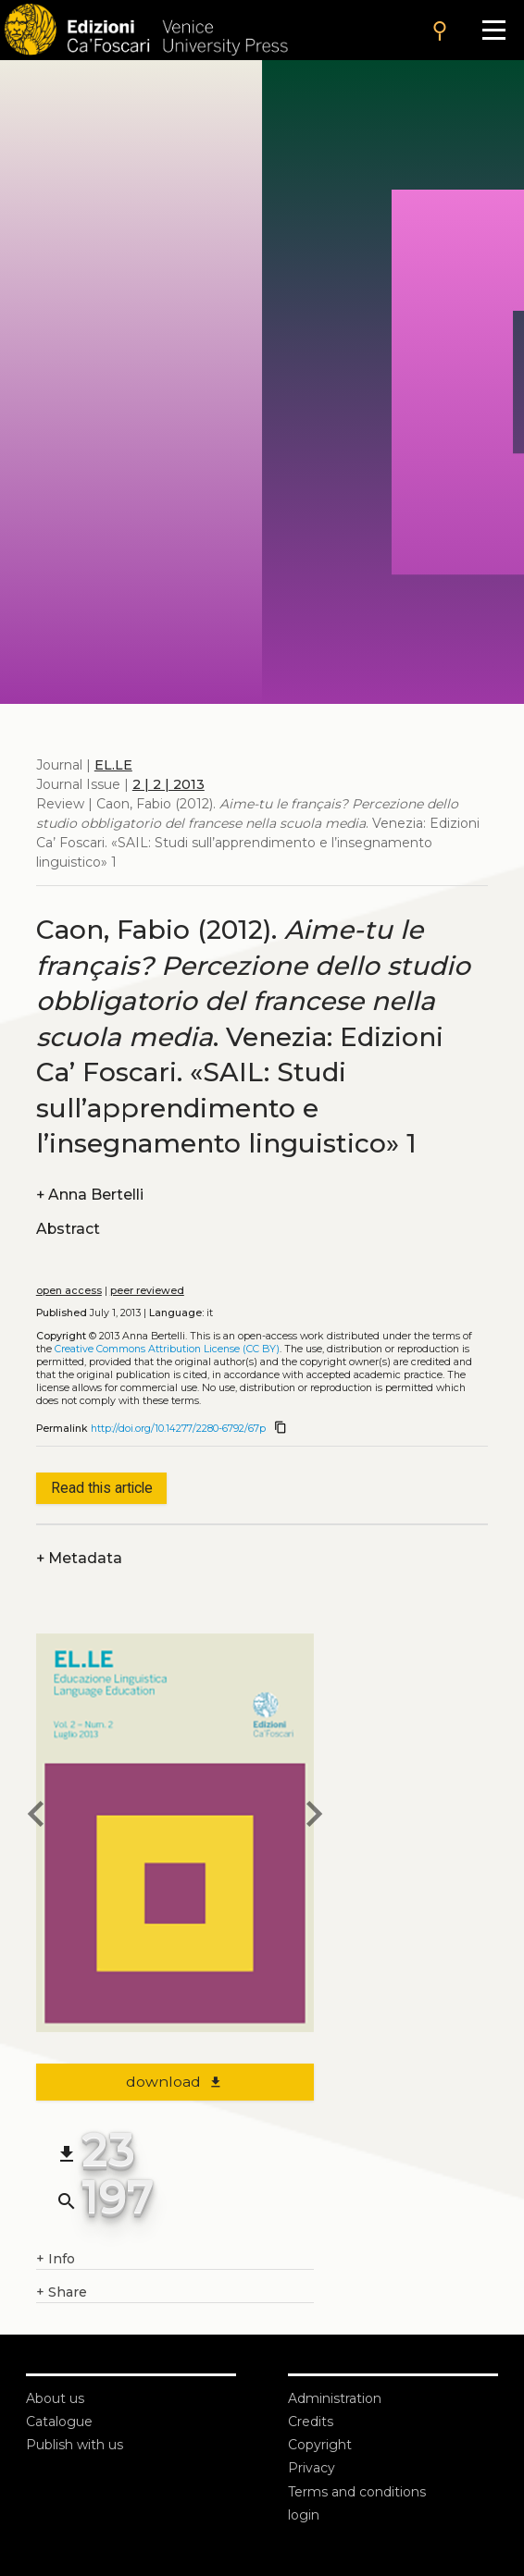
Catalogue (59, 2421)
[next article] (314, 1816)
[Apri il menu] (494, 30)
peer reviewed (147, 1291)
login (303, 2515)
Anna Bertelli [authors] (89, 1194)
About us (55, 2398)
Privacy (311, 2467)
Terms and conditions (357, 2492)
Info (55, 2259)
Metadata (79, 1558)
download (174, 2081)
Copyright (320, 2444)
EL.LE (113, 765)
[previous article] (36, 1816)
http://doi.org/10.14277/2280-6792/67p (178, 1429)
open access (69, 1291)
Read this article (102, 1488)
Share (61, 2292)
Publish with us (74, 2444)
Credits (310, 2421)
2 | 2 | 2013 (168, 784)
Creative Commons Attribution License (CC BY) (167, 1349)
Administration (334, 2398)
